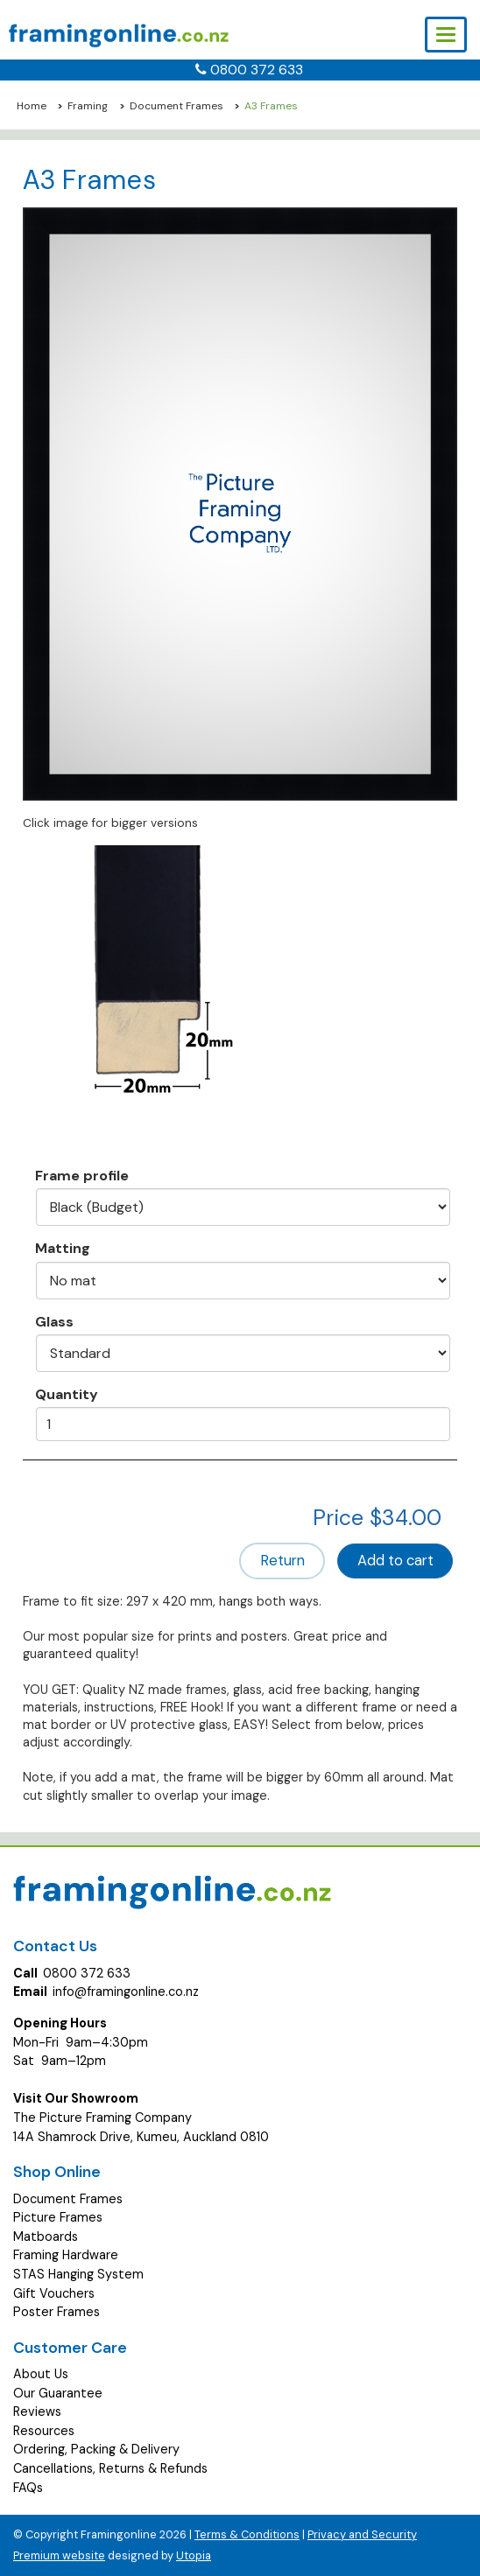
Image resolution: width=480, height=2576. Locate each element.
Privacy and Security (362, 2534)
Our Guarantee (57, 2393)
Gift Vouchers (54, 2293)
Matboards (45, 2236)
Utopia (193, 2555)
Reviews (37, 2411)
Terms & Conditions (247, 2534)
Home (31, 106)
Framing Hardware (65, 2255)
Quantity (66, 1394)
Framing (87, 106)
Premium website (59, 2555)
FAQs (28, 2488)
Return (282, 1560)
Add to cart (395, 1560)
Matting (62, 1247)
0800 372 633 (256, 69)
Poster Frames (56, 2312)
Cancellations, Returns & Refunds (110, 2468)
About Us (40, 2374)
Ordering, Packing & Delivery (96, 2449)
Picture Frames (57, 2217)
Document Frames (176, 106)
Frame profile (82, 1175)
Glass (54, 1321)
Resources (43, 2431)
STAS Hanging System (78, 2274)
